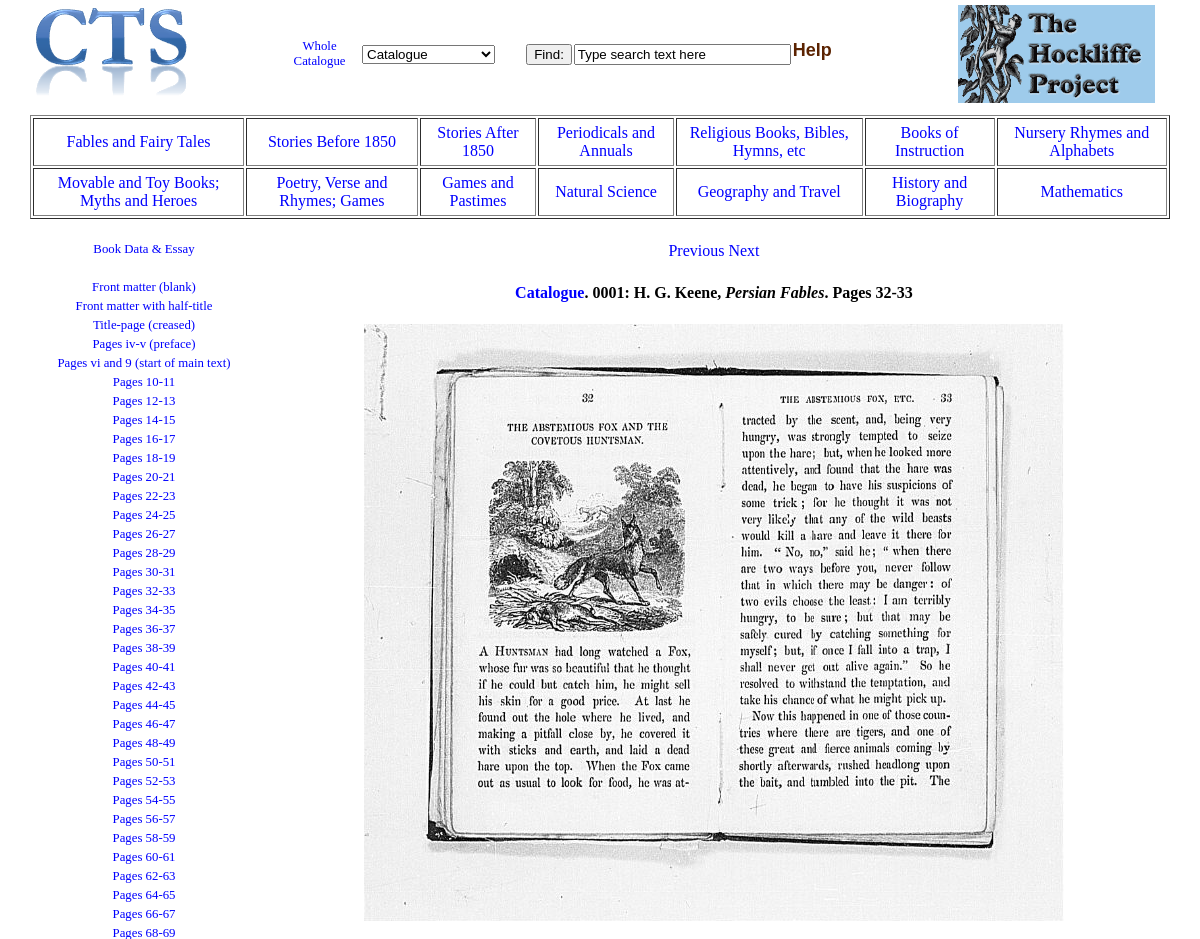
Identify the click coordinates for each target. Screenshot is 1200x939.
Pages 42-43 (144, 686)
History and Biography (929, 191)
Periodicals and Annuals (606, 141)
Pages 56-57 (144, 819)
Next (743, 250)
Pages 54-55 (144, 800)
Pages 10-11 (144, 382)
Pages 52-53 (144, 781)
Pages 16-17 (144, 439)
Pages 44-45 (144, 705)
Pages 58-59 (144, 838)
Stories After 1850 (477, 141)
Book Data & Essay (143, 249)
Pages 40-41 (144, 667)
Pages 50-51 (144, 762)
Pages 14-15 (144, 420)
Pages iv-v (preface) (143, 344)
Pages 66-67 (144, 914)
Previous (696, 250)
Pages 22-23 (144, 496)
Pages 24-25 (144, 515)
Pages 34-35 (144, 610)
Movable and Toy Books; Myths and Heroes (139, 191)
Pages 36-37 (144, 629)
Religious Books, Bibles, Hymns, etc (769, 141)
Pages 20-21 (144, 477)
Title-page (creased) (144, 325)
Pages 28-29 (144, 553)
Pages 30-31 (144, 572)
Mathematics (1081, 191)
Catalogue (549, 292)
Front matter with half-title (144, 306)
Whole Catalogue (320, 53)
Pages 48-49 (144, 743)
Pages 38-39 (144, 648)
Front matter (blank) (144, 287)
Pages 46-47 (144, 724)
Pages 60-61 (144, 857)
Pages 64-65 (144, 895)
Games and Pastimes (478, 191)
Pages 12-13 (144, 401)
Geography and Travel (769, 191)
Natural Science (606, 191)
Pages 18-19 (144, 458)
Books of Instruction (929, 141)
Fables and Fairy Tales (139, 141)
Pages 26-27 (144, 534)
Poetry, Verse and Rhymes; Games (331, 191)
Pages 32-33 (144, 591)
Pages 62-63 (144, 876)
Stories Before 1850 (332, 141)
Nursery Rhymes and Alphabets (1081, 141)
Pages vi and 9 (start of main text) (143, 363)
